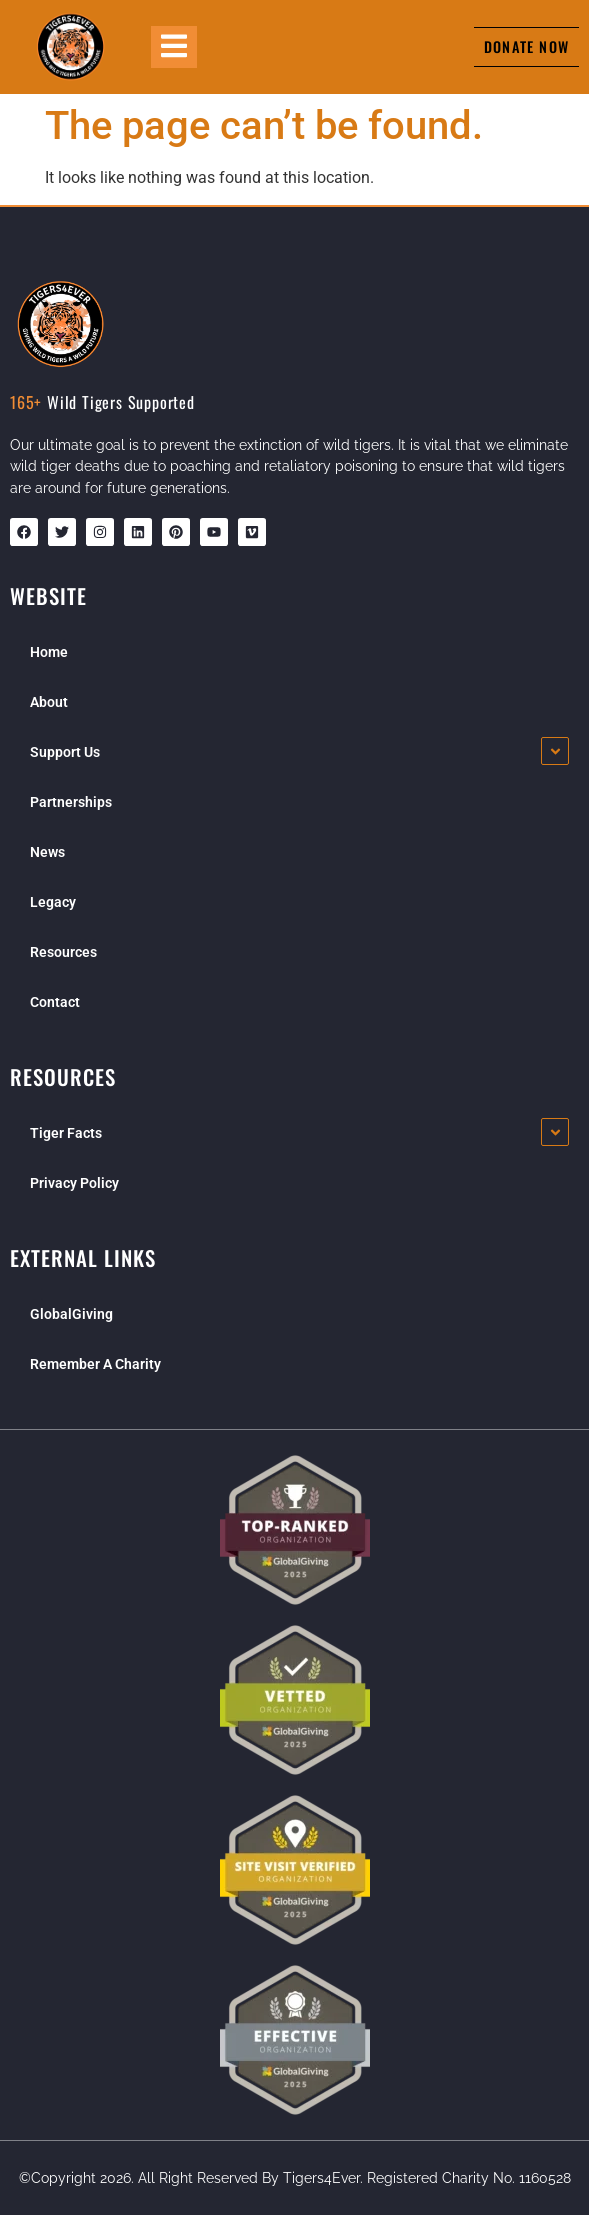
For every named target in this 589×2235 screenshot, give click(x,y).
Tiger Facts (66, 1133)
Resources (63, 952)
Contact (55, 1002)
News (47, 852)
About (49, 702)
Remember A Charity (95, 1364)
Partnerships (71, 802)
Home (49, 652)
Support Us (65, 752)
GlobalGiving (71, 1314)
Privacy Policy (74, 1183)
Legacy (53, 902)
